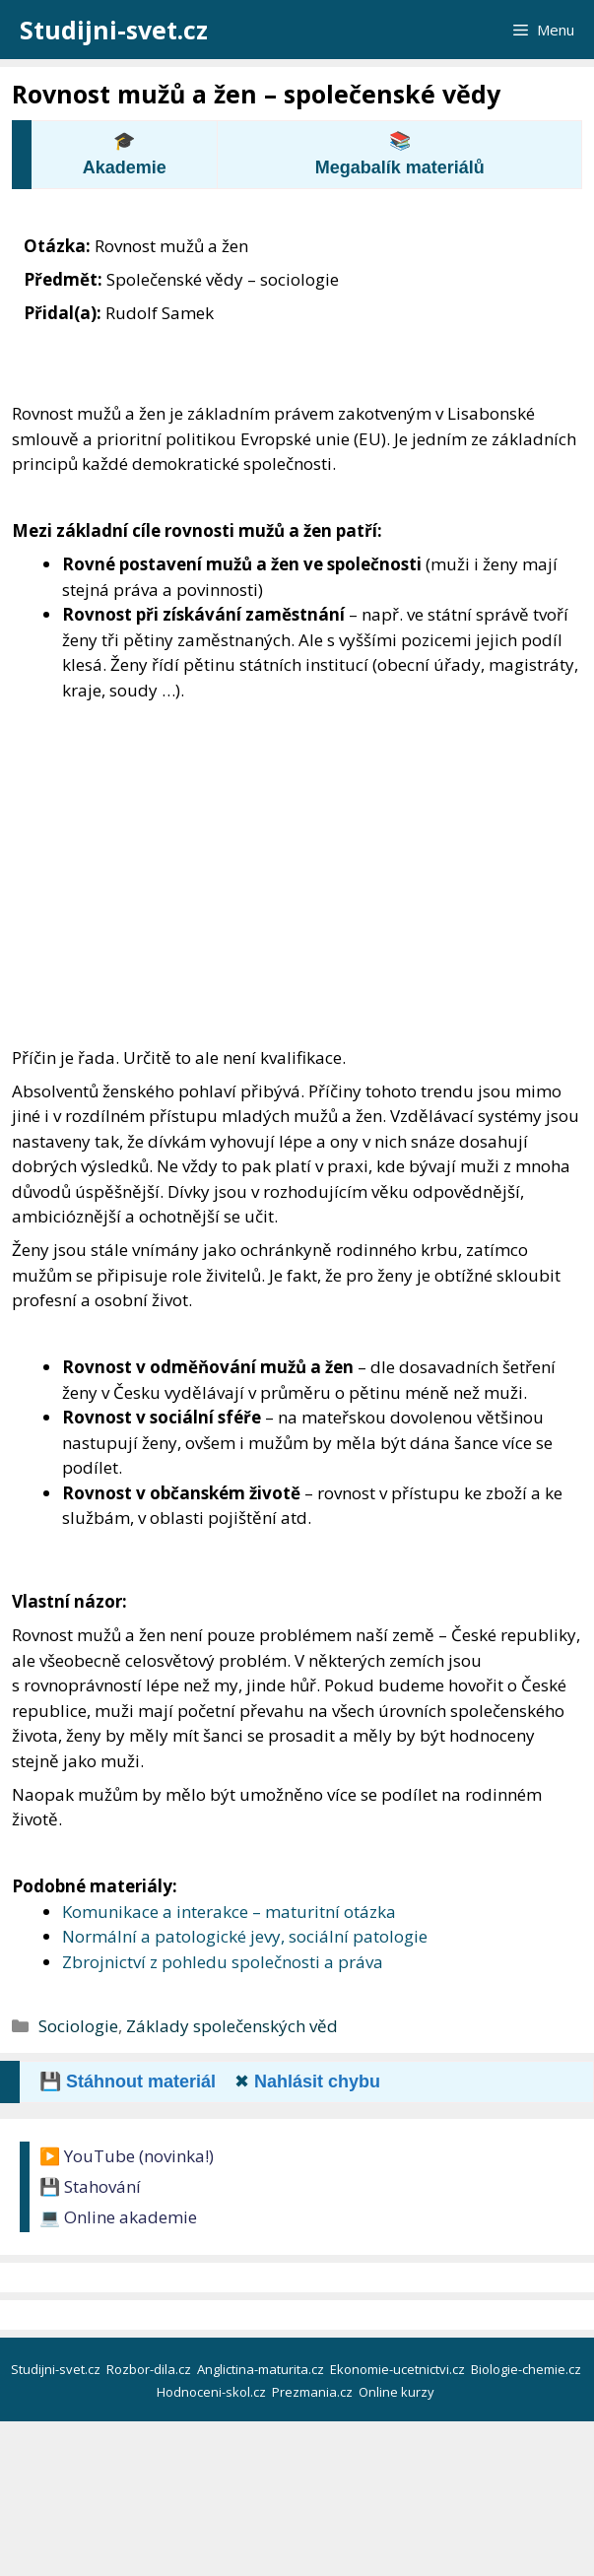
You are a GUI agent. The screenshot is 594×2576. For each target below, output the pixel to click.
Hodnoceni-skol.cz (213, 2392)
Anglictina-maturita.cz (262, 2369)
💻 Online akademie (118, 2217)
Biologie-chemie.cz (527, 2369)
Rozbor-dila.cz (150, 2369)
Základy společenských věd (232, 2026)
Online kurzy (398, 2392)
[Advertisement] (297, 899)
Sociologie (78, 2026)
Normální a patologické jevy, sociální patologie (245, 1936)
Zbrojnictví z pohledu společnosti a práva (222, 1961)
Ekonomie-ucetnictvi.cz (399, 2369)
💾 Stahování (90, 2186)
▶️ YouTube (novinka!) (126, 2156)
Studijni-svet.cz (114, 29)
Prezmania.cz (314, 2392)
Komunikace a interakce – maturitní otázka (229, 1911)
